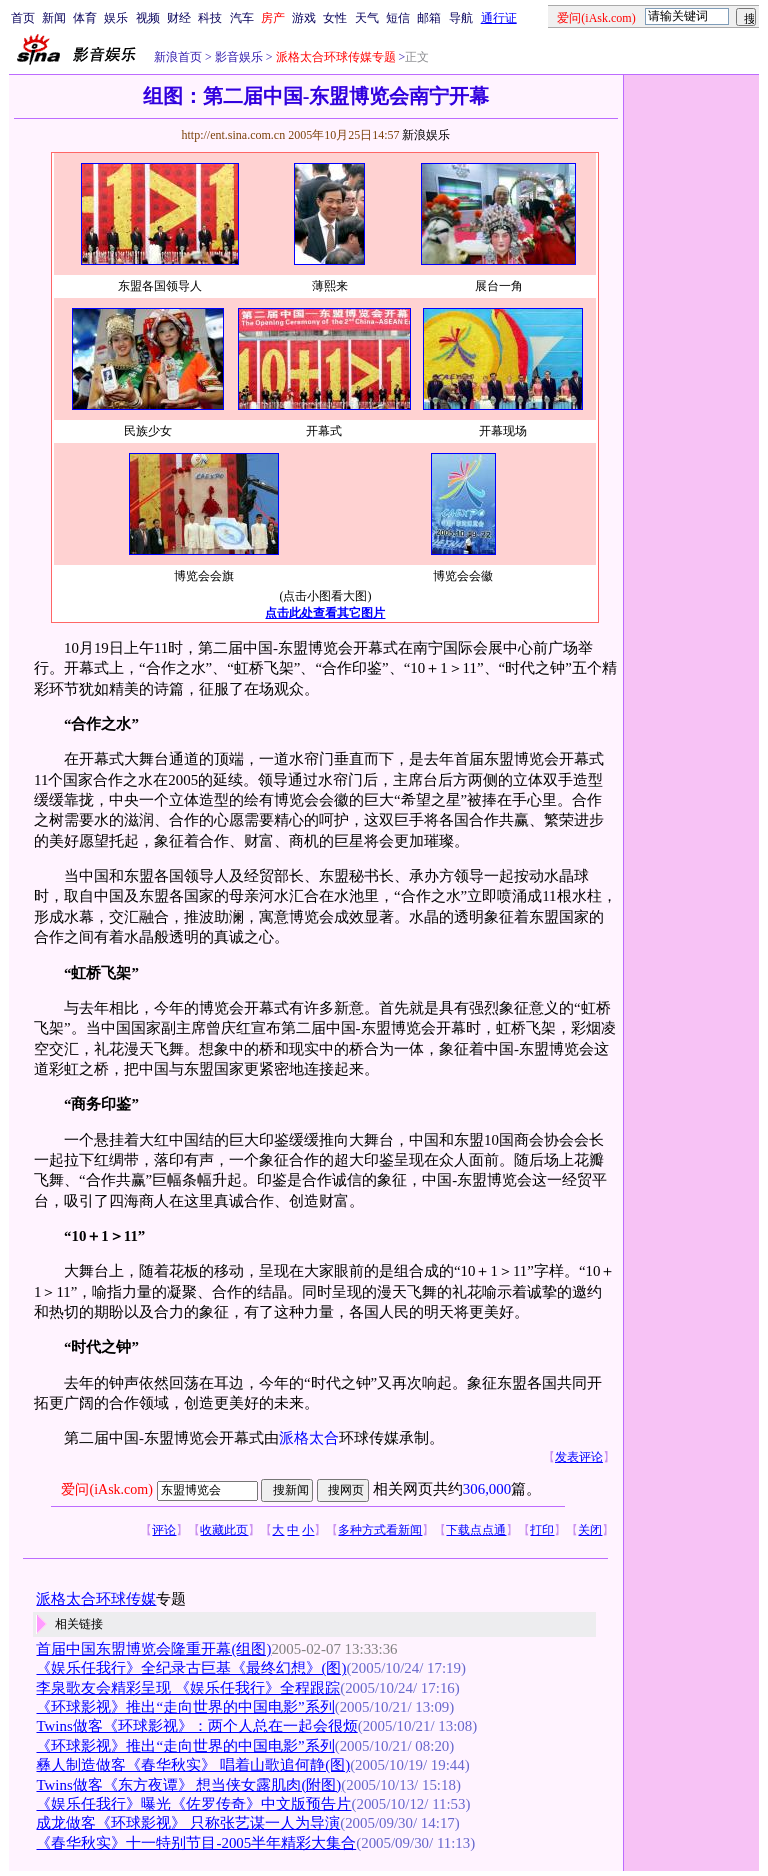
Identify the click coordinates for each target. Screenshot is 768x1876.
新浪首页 (178, 57)
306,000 (487, 1489)
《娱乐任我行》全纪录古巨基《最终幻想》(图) (191, 1668)
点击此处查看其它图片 (325, 613)
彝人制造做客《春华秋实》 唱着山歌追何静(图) (193, 1765)
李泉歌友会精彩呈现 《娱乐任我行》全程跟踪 (188, 1688)
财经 (179, 18)
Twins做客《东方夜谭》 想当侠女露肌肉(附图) (188, 1785)
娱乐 (116, 18)
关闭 (590, 1530)
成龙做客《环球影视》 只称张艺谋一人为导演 (188, 1823)
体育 (85, 18)
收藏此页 (224, 1530)
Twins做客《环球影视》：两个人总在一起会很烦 (196, 1726)
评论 (164, 1530)
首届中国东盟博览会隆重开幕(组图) (153, 1649)
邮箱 (429, 18)
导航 (461, 18)
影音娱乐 (239, 57)
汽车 (242, 18)
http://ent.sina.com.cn (234, 135)
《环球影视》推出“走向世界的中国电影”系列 (185, 1707)
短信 (398, 18)
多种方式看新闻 (380, 1530)
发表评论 (579, 1457)
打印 (542, 1530)
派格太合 (309, 1438)
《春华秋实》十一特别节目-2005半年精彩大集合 (196, 1843)
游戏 (304, 18)
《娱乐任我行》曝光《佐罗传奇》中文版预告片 (193, 1804)
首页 (23, 18)
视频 (148, 18)
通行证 (499, 18)
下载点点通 (476, 1530)
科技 (210, 18)
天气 (367, 18)
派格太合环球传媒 (96, 1599)
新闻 (54, 18)
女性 (335, 18)
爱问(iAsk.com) (106, 1489)
